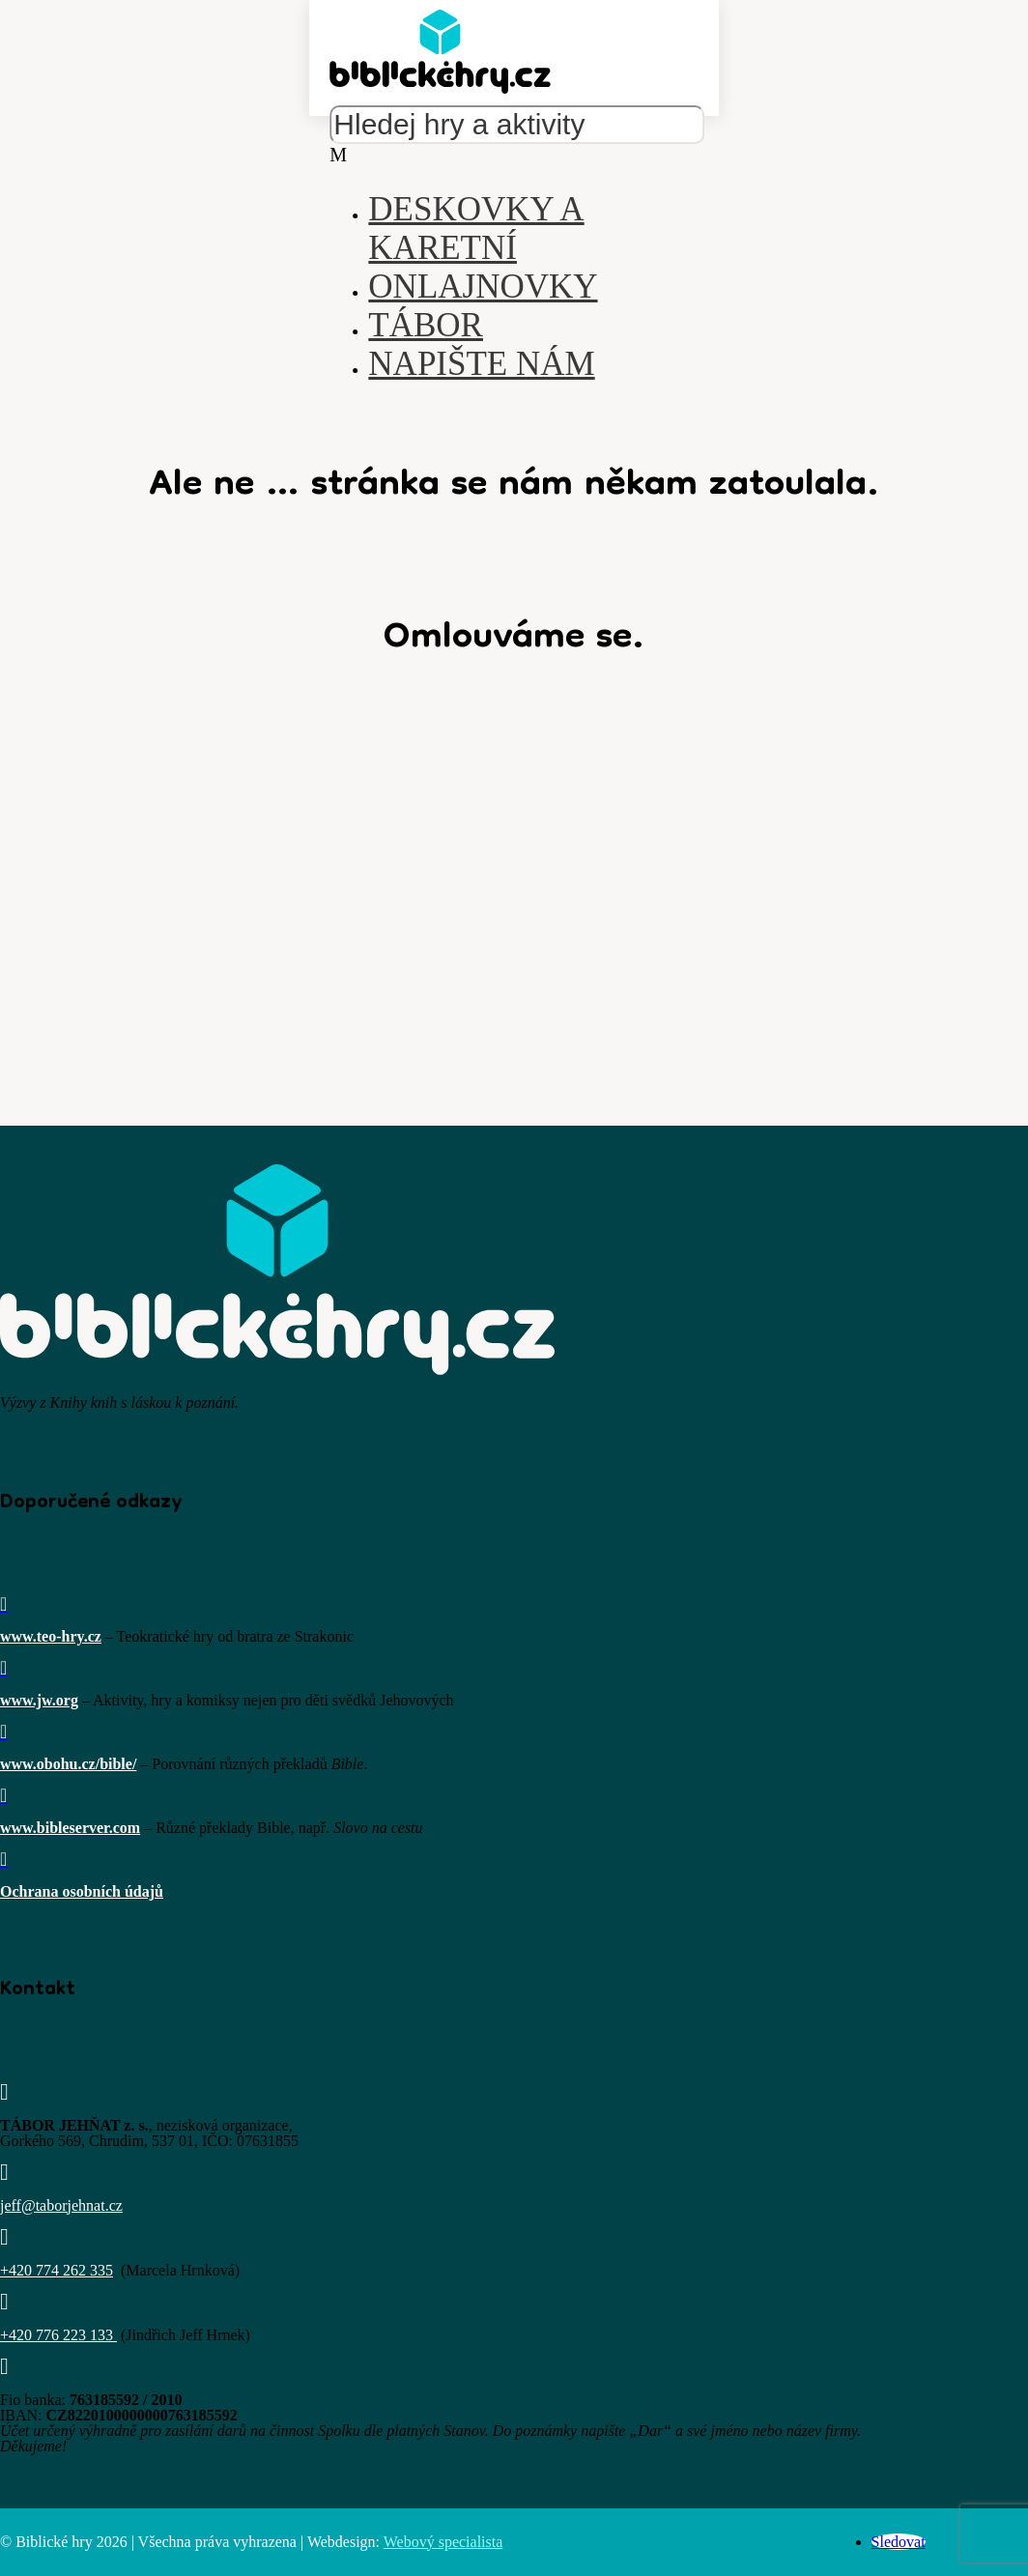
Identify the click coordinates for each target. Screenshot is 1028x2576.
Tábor (425, 325)
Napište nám (481, 364)
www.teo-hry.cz (50, 1636)
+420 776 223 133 (56, 2335)
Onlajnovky (482, 286)
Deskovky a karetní (476, 228)
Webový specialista (443, 2541)
